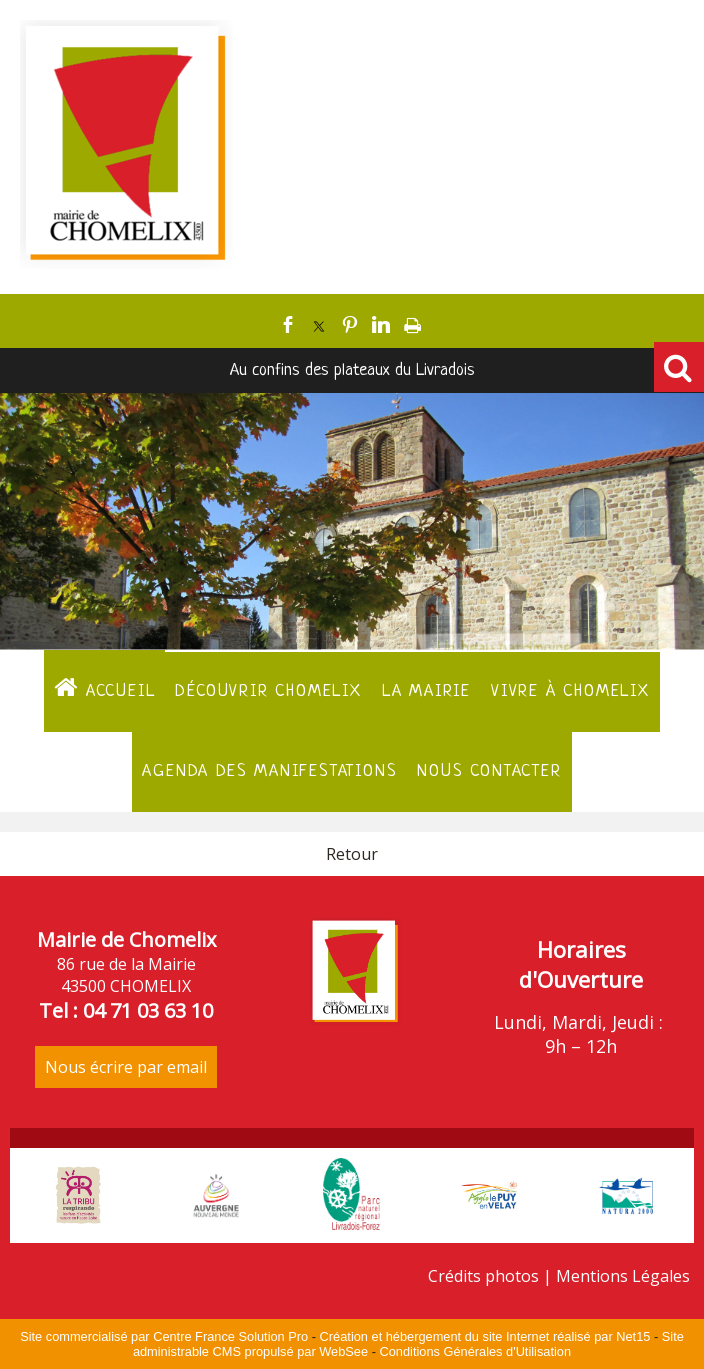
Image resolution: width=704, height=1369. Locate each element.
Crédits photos (483, 1276)
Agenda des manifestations (269, 771)
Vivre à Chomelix (570, 691)
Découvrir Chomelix (268, 691)
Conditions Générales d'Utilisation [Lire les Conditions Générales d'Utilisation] (475, 1351)
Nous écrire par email (126, 1067)
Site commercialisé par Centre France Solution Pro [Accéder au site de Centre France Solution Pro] (164, 1336)
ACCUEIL (104, 688)
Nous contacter (489, 771)
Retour (352, 854)
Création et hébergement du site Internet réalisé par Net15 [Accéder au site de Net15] (485, 1336)
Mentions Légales (623, 1276)
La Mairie (426, 691)
